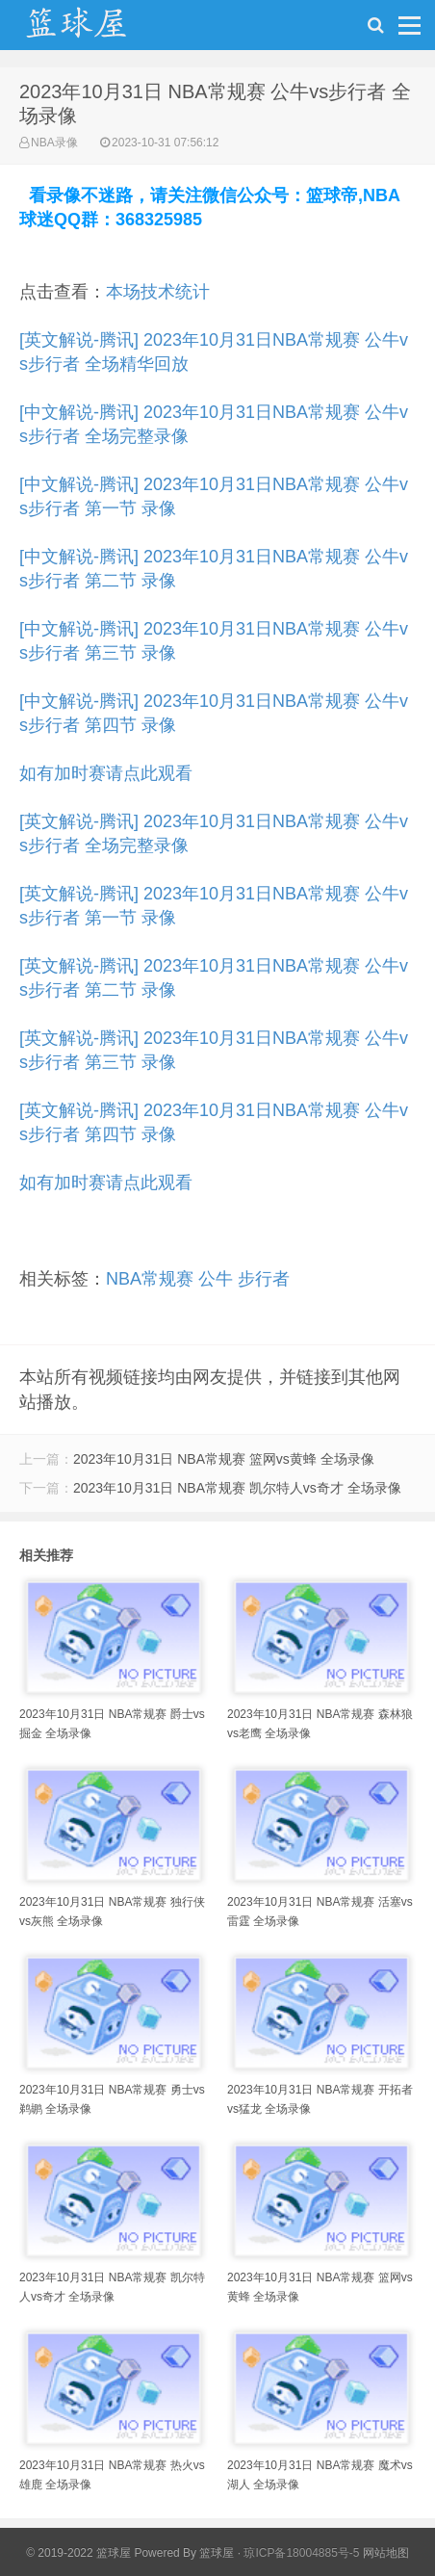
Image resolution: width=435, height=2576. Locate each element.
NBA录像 (54, 142)
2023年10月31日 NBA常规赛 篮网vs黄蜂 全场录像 (223, 1459)
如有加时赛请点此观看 (105, 773)
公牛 (215, 1278)
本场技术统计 (158, 291)
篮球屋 (216, 2553)
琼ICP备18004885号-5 (301, 2553)
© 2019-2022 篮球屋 (78, 2553)
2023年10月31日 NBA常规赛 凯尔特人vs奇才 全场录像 (237, 1488)
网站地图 (386, 2553)
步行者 (264, 1278)
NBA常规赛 (149, 1278)
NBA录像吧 (96, 30)
